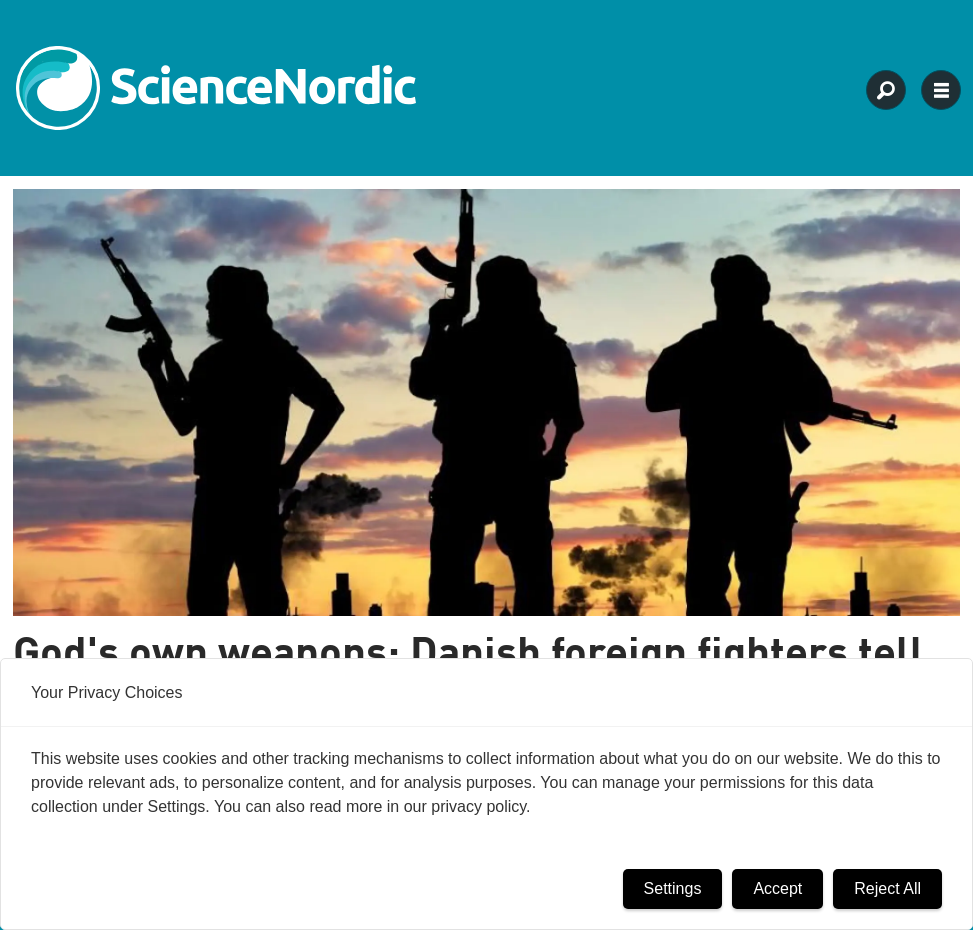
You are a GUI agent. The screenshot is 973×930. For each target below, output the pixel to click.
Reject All (887, 888)
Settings (673, 888)
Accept (777, 888)
